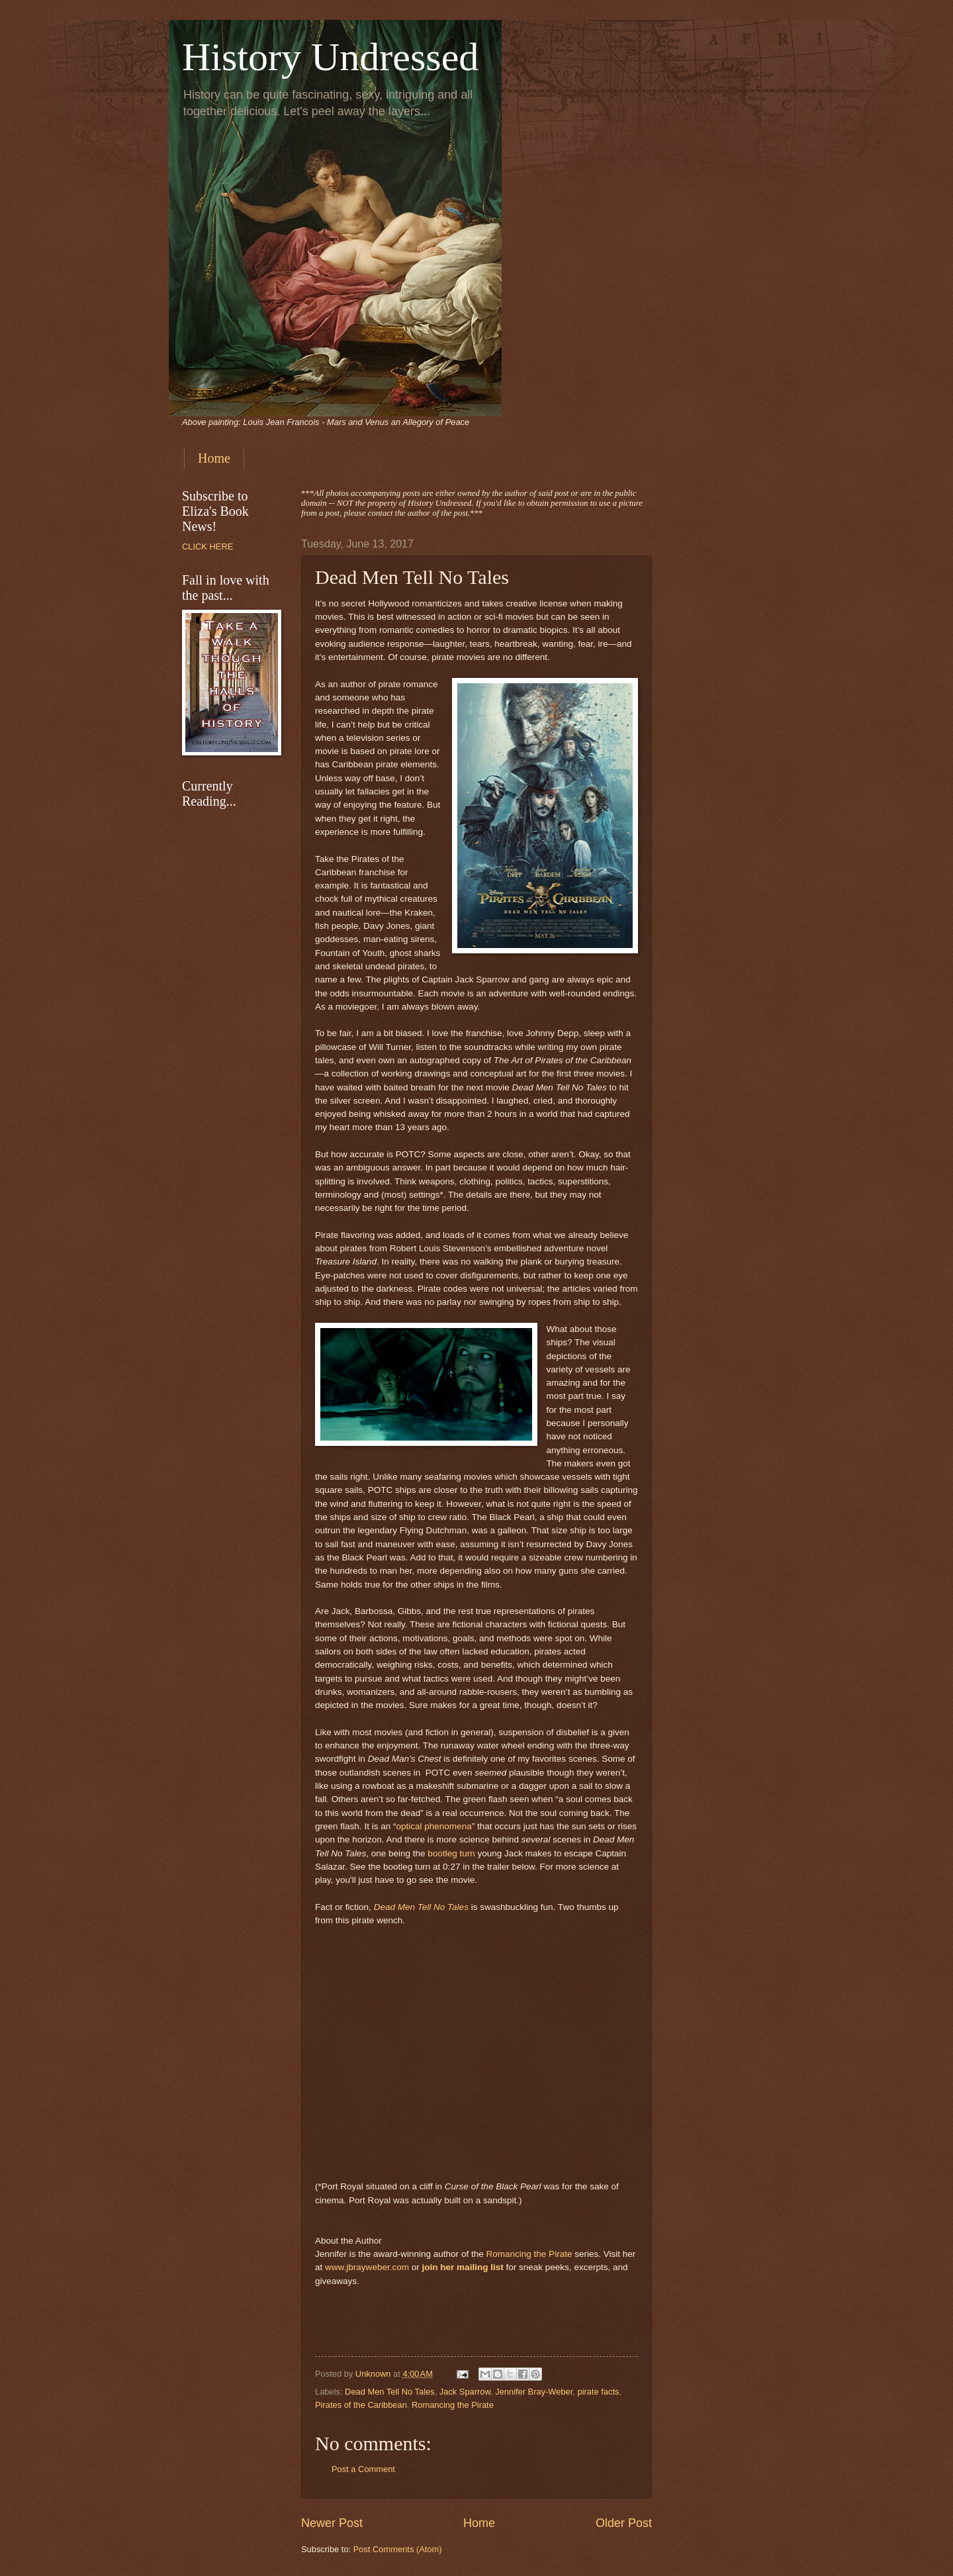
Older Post (624, 2523)
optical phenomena (433, 1826)
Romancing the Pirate (529, 2254)
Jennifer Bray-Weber (533, 2392)
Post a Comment (363, 2469)
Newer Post (332, 2523)
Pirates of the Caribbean (361, 2405)
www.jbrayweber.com (367, 2267)
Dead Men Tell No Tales (421, 1907)
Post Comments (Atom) (397, 2549)
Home (214, 458)
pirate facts (598, 2392)
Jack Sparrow (464, 2392)
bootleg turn (451, 1853)
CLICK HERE (207, 546)
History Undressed (330, 57)
